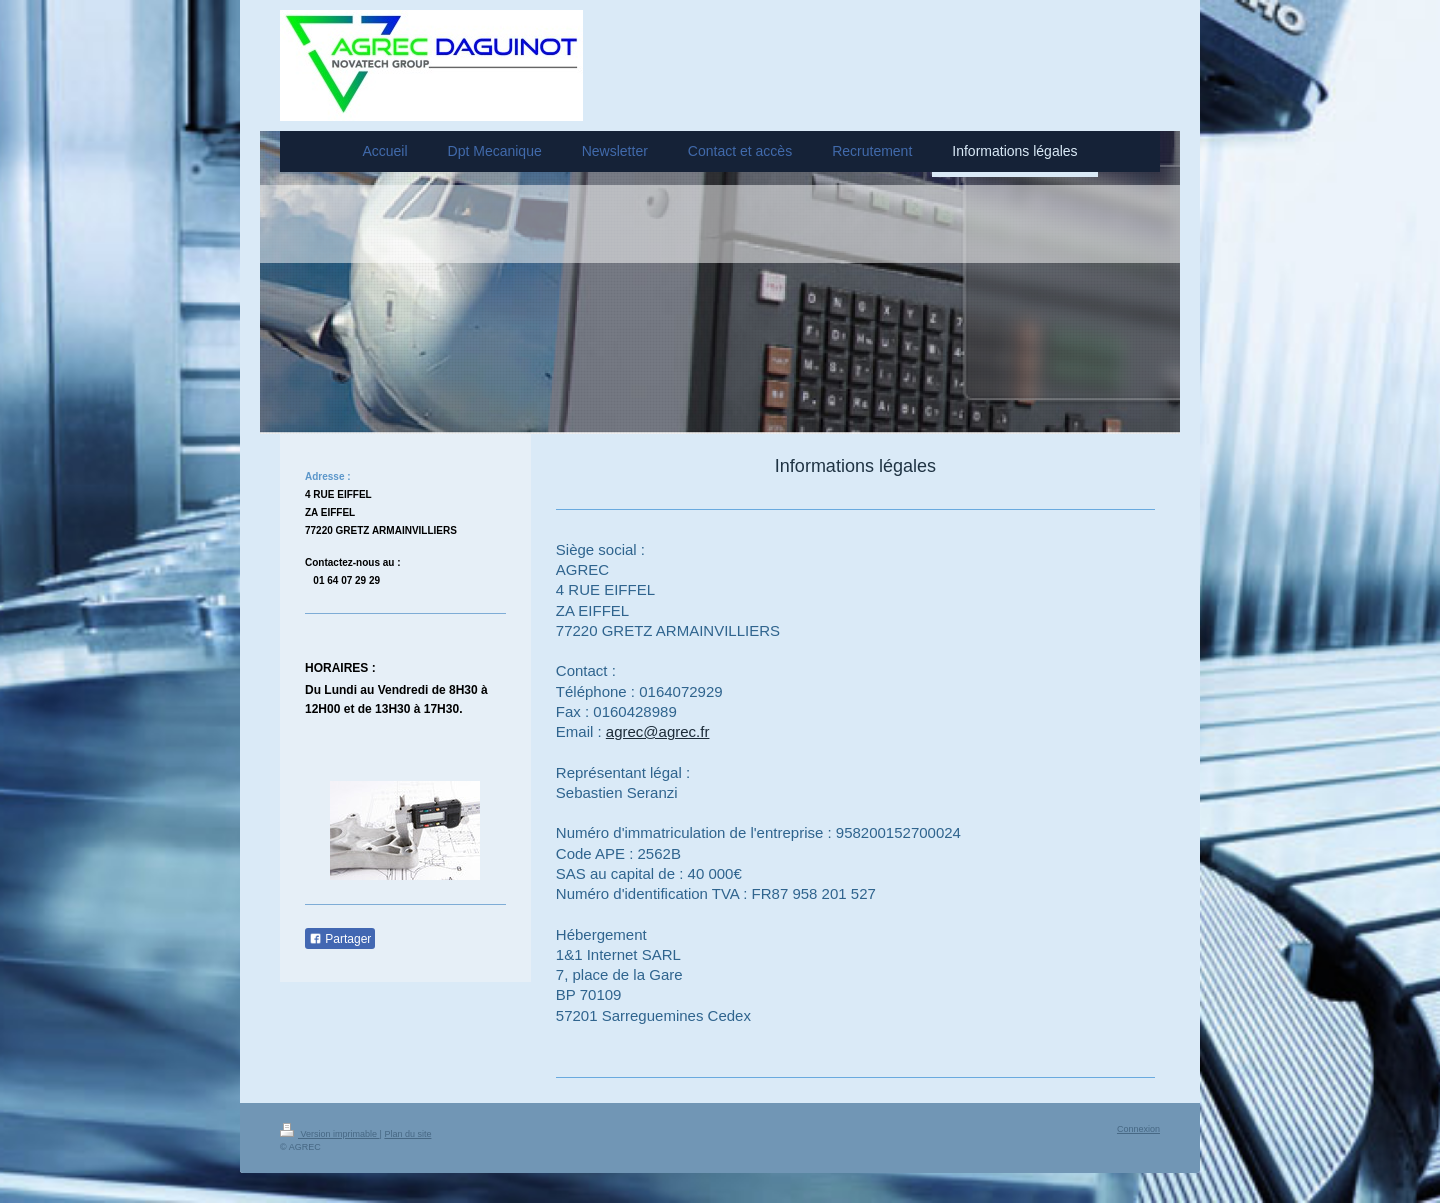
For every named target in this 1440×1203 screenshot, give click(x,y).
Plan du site (407, 1134)
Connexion (1138, 1129)
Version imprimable (330, 1134)
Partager (340, 939)
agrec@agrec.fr (658, 731)
